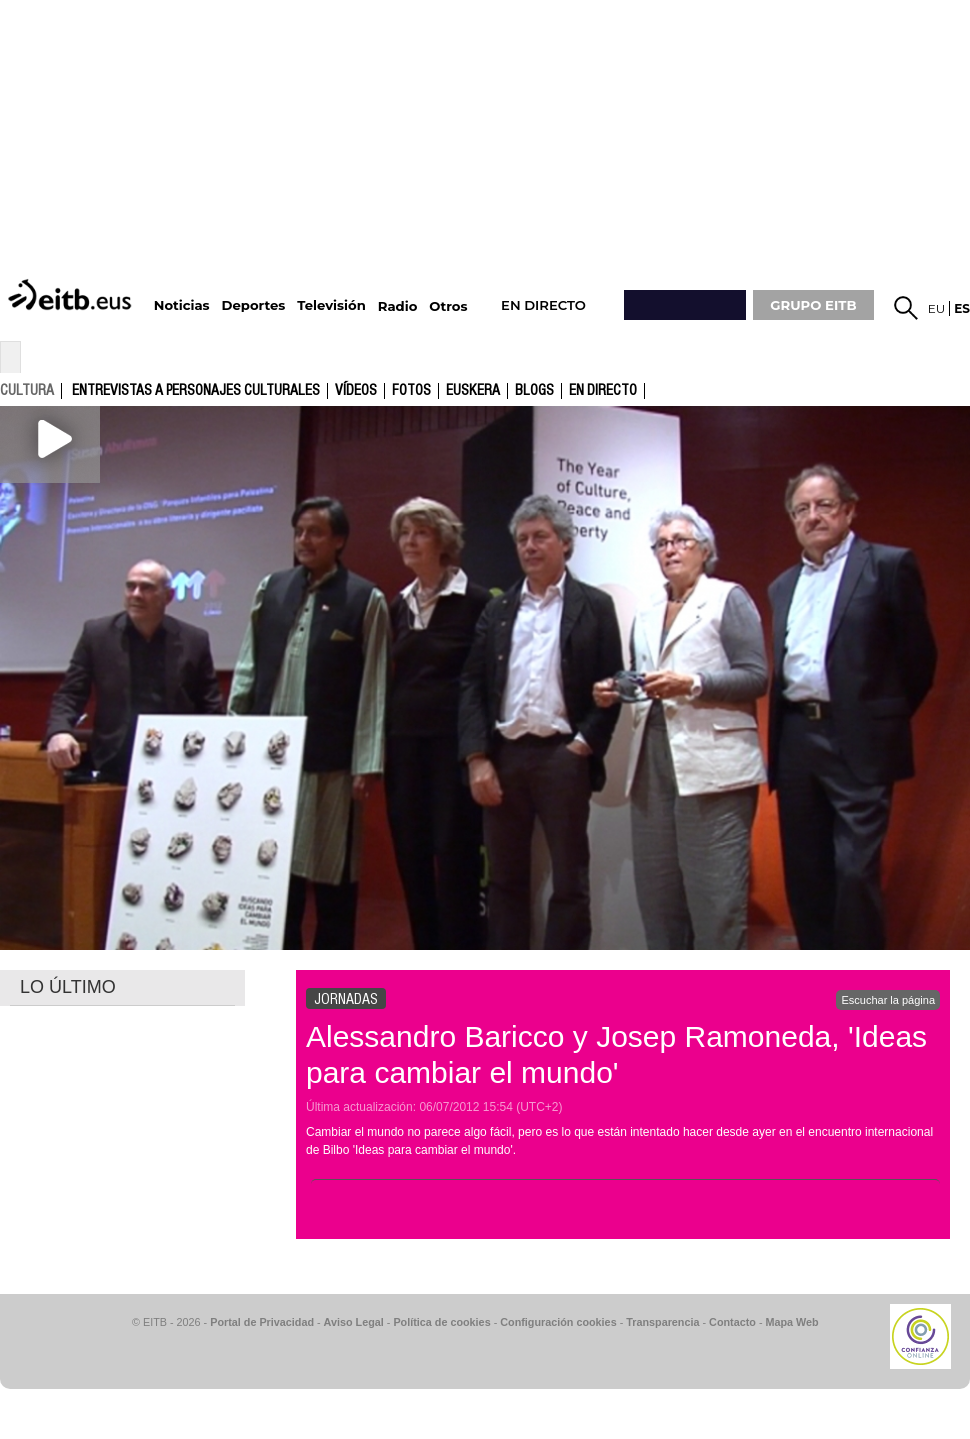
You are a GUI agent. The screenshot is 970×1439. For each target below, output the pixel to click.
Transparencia (662, 1322)
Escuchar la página (888, 1000)
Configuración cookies (558, 1322)
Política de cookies (441, 1322)
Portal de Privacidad (262, 1322)
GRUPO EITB (813, 305)
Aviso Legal (354, 1322)
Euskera (473, 391)
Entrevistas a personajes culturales (196, 391)
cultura (27, 390)
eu (937, 308)
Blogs (534, 391)
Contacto (732, 1322)
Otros (448, 306)
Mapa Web (791, 1322)
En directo (603, 391)
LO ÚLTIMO (68, 987)
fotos (411, 391)
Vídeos (356, 391)
